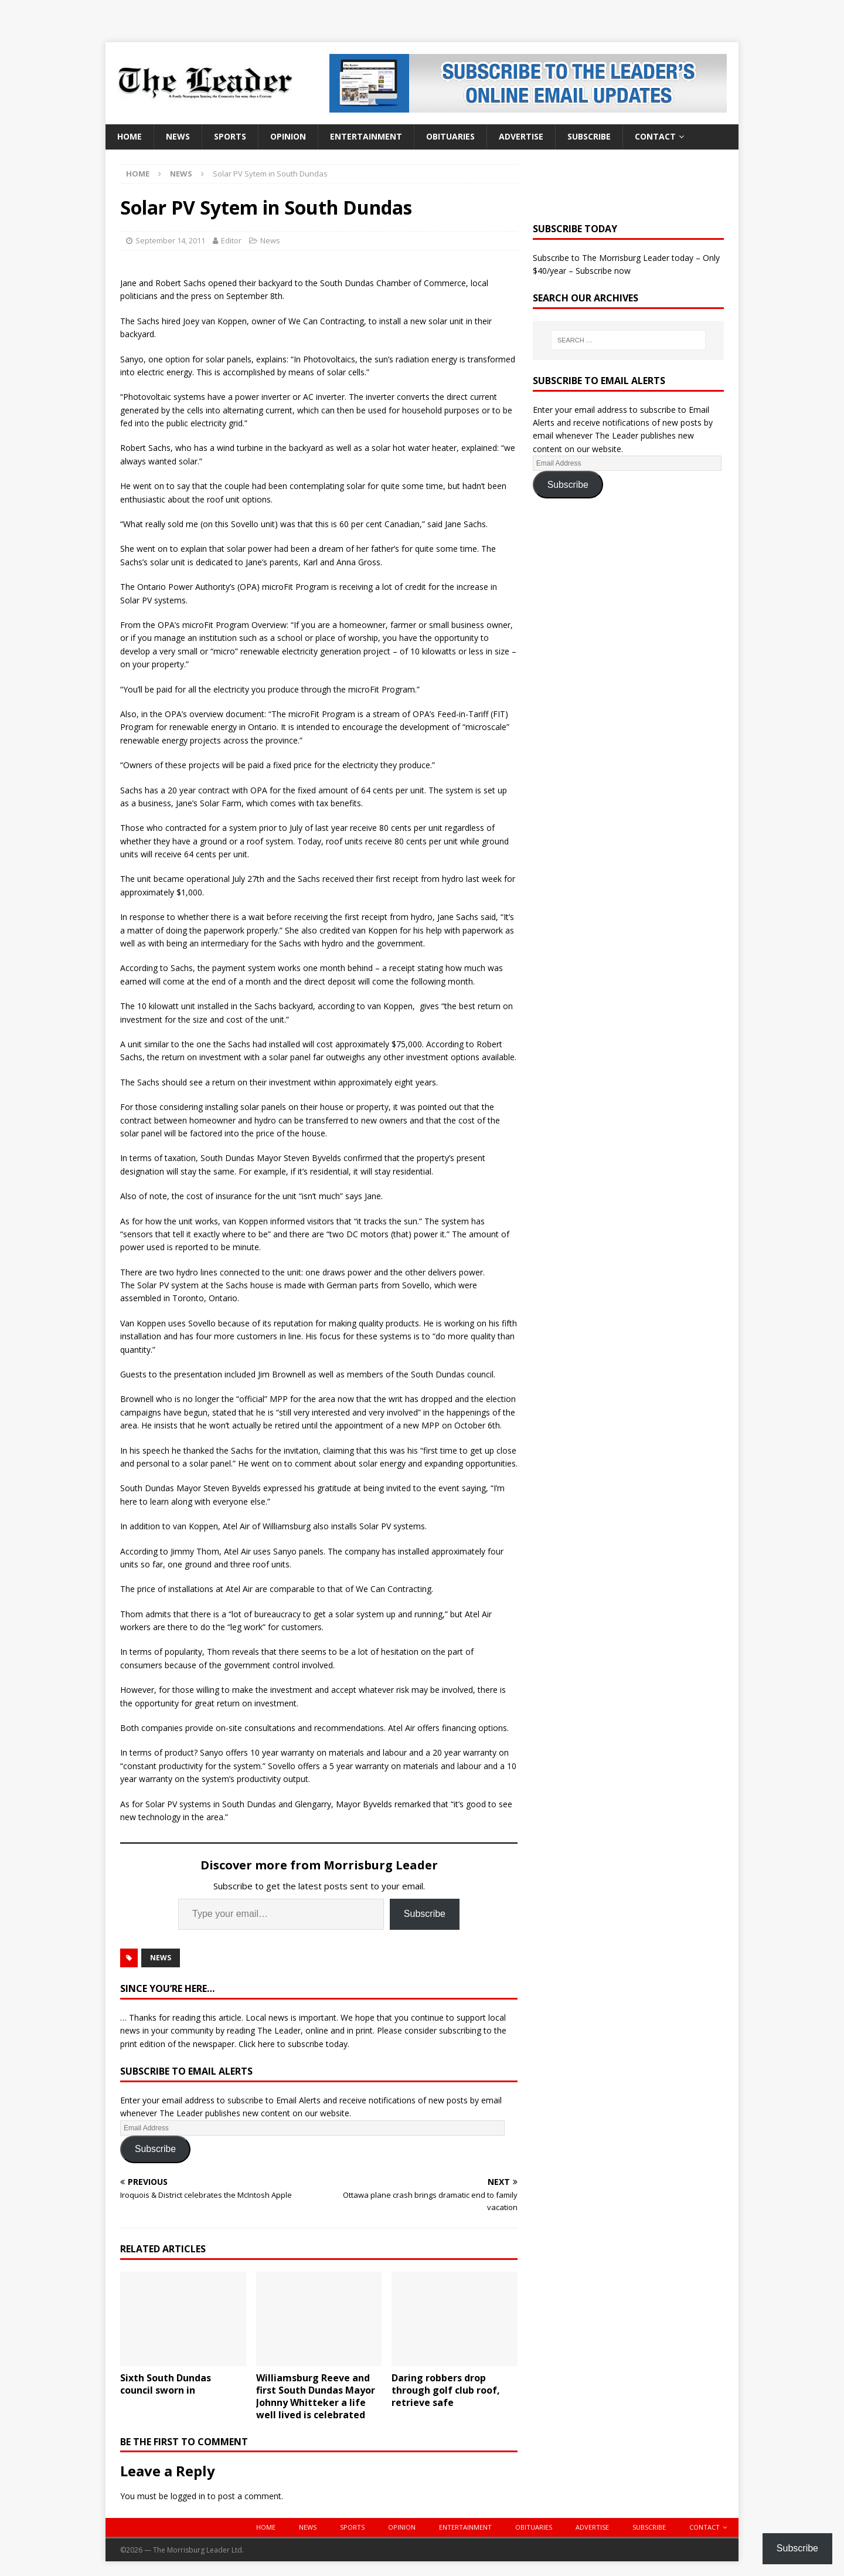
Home (129, 136)
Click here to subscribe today (293, 2043)
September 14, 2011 (170, 240)
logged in (188, 2496)
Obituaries (450, 136)
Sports (230, 136)
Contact (655, 136)
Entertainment (366, 136)
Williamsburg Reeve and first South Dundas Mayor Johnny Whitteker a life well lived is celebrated (315, 2396)
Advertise (521, 136)
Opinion (288, 136)
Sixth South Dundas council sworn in (165, 2384)
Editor (231, 240)
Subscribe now (603, 270)
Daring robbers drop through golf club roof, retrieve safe (446, 2390)
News (178, 136)
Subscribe (589, 136)
